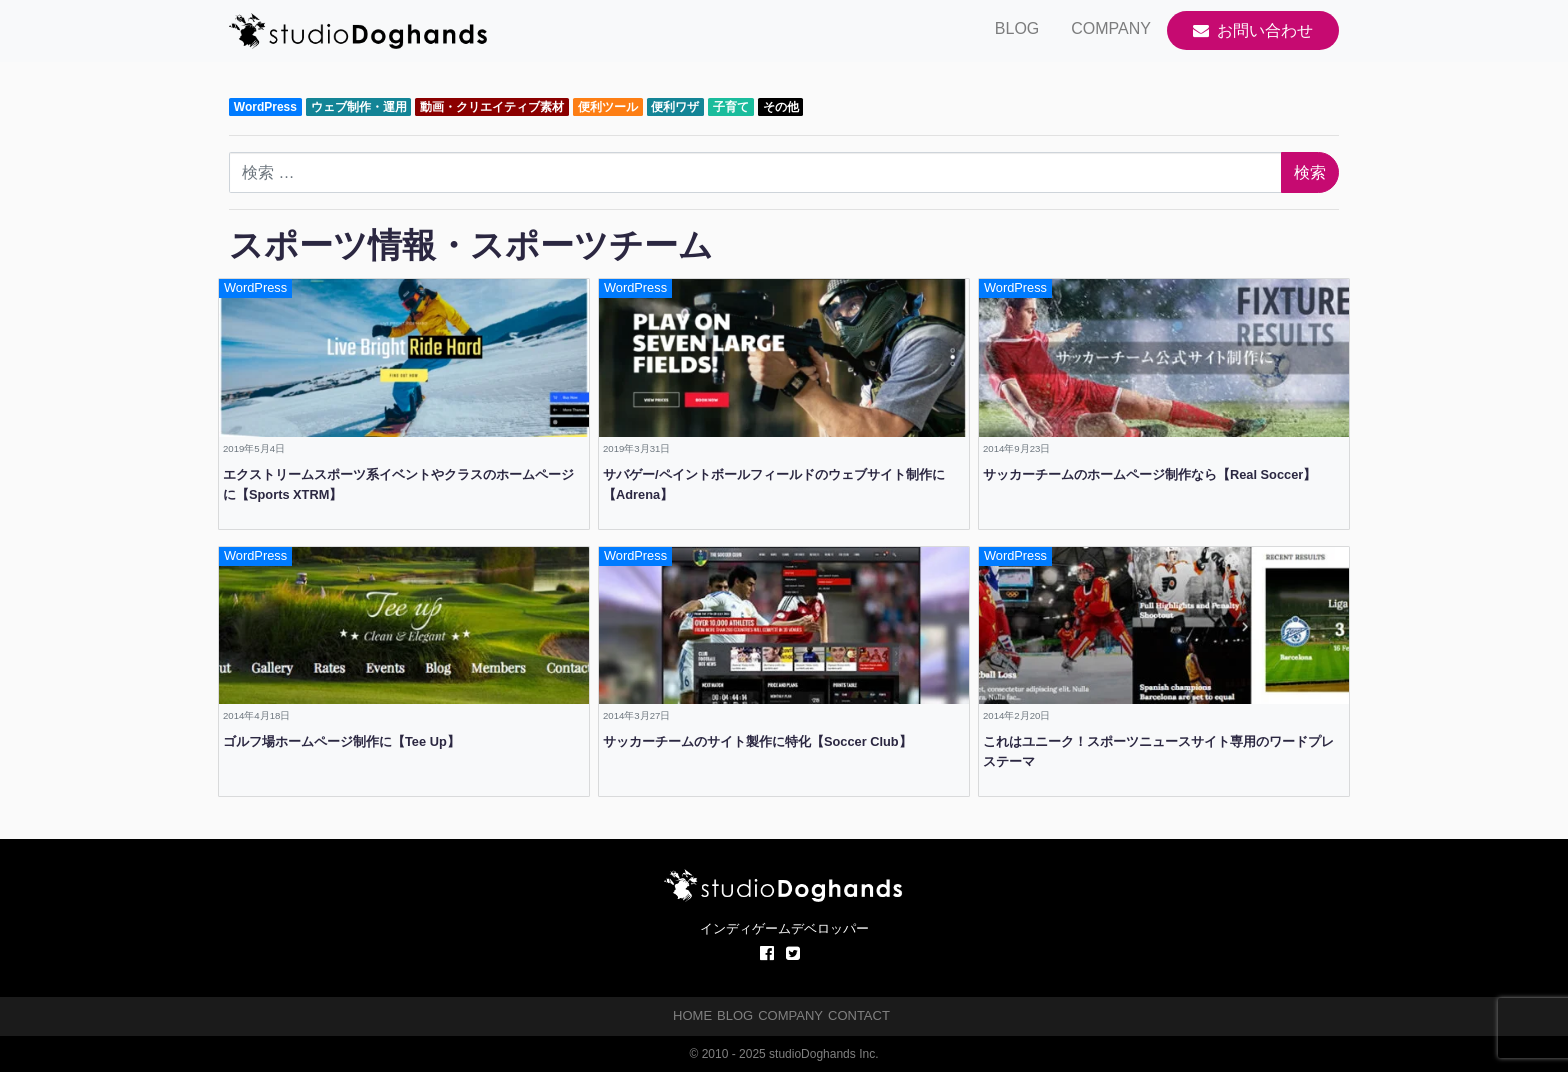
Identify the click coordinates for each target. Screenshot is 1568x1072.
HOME (692, 1015)
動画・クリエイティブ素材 (492, 107)
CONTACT (859, 1015)
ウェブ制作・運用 (359, 107)
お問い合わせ (1253, 30)
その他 (781, 107)
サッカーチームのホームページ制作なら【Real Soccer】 (1149, 474)
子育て (731, 107)
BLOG (1017, 28)
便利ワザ (675, 107)
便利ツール (608, 107)
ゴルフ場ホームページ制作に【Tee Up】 (341, 741)
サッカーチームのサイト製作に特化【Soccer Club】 (757, 741)
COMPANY (1111, 28)
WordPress (265, 107)
